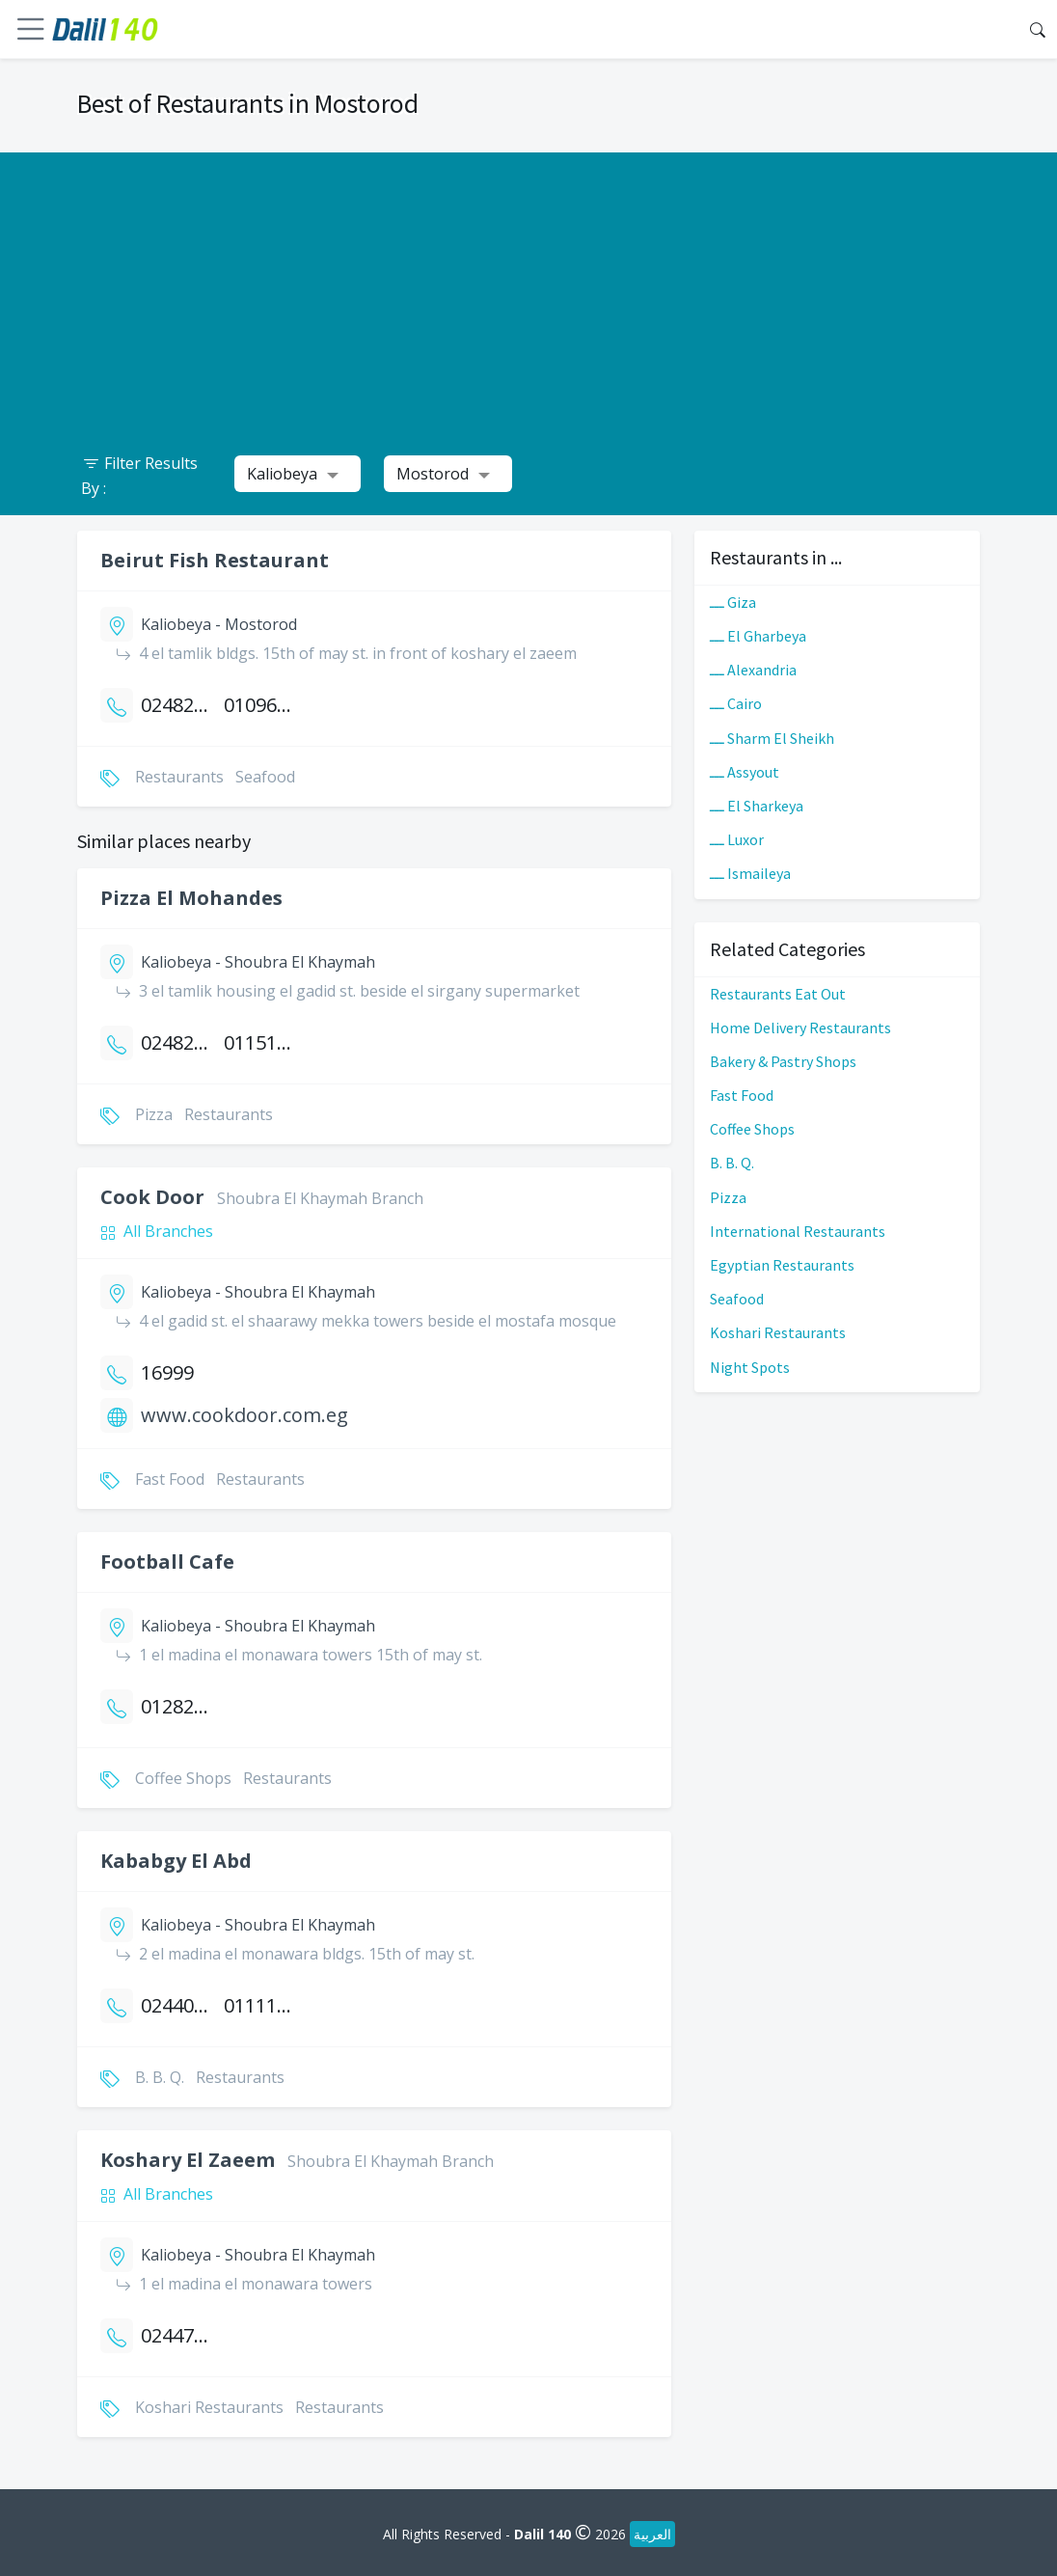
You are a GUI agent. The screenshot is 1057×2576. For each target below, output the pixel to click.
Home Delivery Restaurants (800, 1027)
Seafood (737, 1298)
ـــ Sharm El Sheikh (772, 738)
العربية (652, 2534)
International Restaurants (797, 1231)
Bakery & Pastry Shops (783, 1061)
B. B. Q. (732, 1162)
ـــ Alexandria (753, 669)
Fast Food (741, 1095)
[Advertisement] (528, 287)
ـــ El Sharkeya (756, 805)
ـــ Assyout (744, 771)
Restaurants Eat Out (778, 993)
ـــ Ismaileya (750, 873)
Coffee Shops (752, 1128)
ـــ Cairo (736, 703)
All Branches (168, 1231)
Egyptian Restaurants (782, 1264)
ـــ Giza (733, 602)
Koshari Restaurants (778, 1332)
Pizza (728, 1197)
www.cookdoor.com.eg (244, 1415)
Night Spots (750, 1367)
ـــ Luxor (737, 839)
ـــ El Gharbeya (758, 635)
